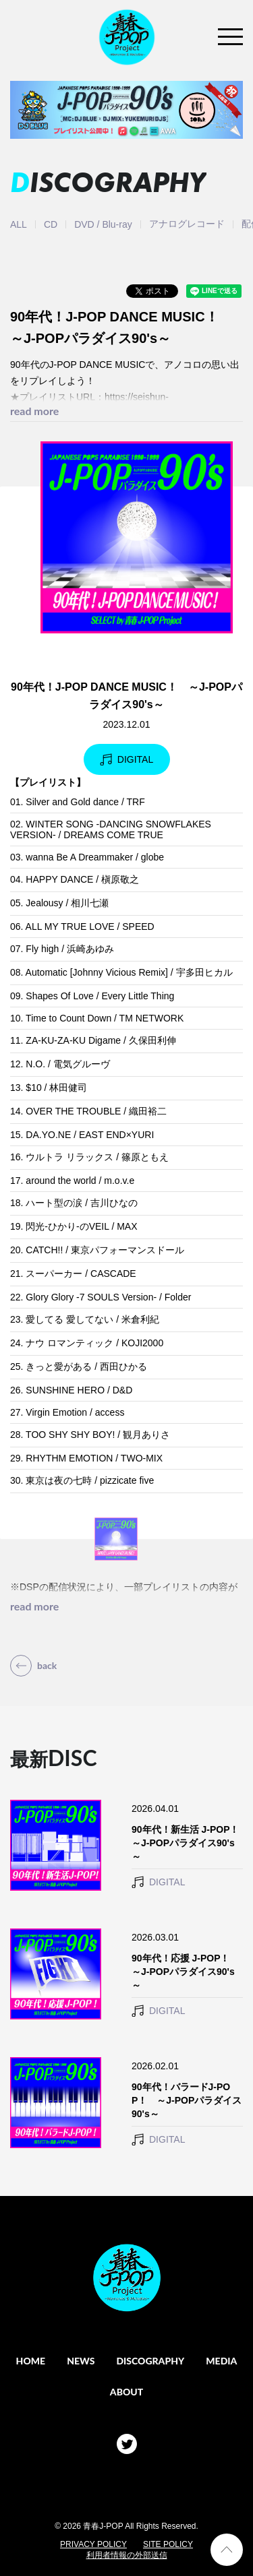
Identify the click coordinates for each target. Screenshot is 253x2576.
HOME (31, 2360)
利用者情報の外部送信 (126, 2555)
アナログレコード (187, 223)
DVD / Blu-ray (103, 224)
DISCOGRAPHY (150, 2360)
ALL (18, 224)
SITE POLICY (168, 2544)
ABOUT (126, 2391)
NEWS (80, 2360)
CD (50, 224)
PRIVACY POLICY (93, 2544)
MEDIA (221, 2360)
